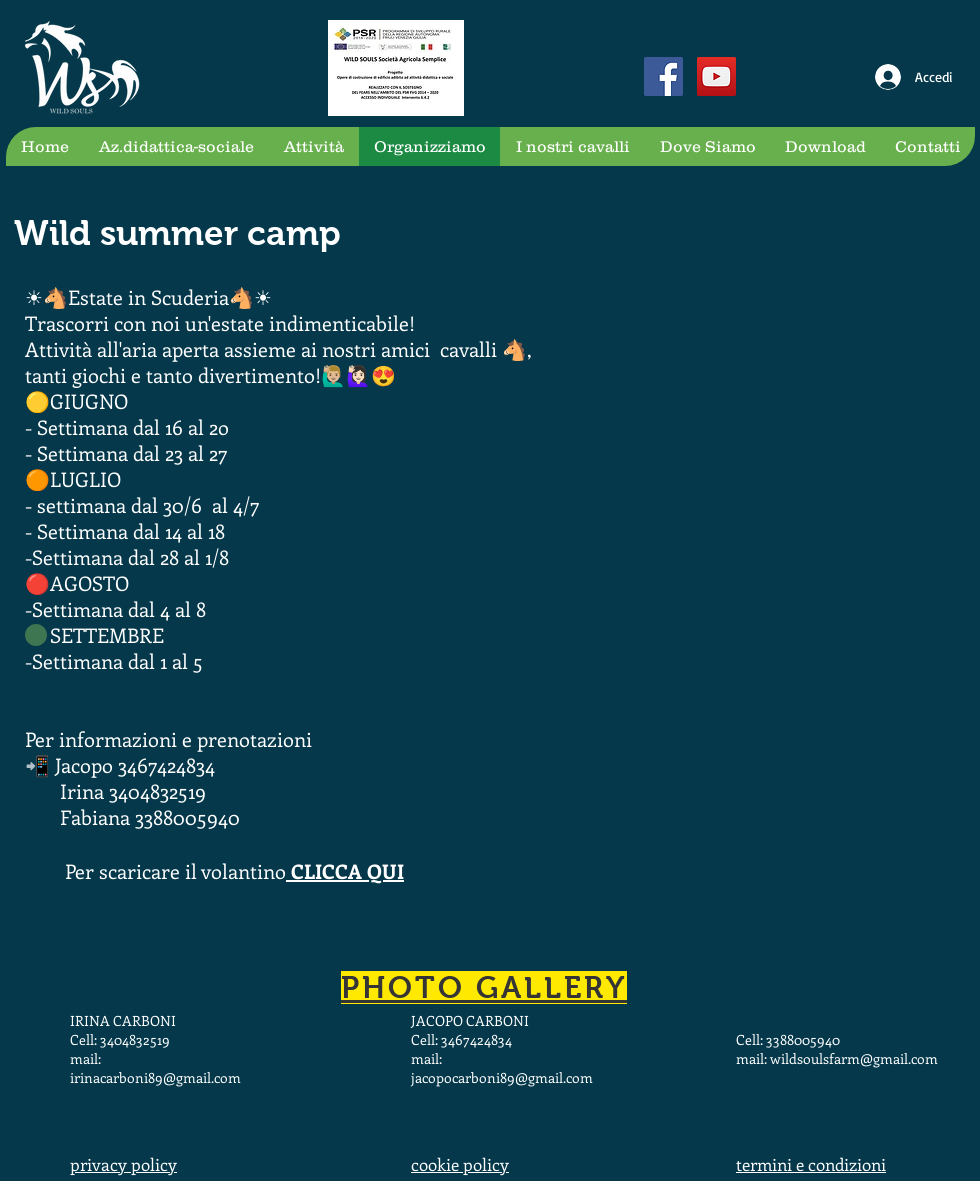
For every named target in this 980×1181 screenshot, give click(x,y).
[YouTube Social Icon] (716, 76)
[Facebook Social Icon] (663, 76)
